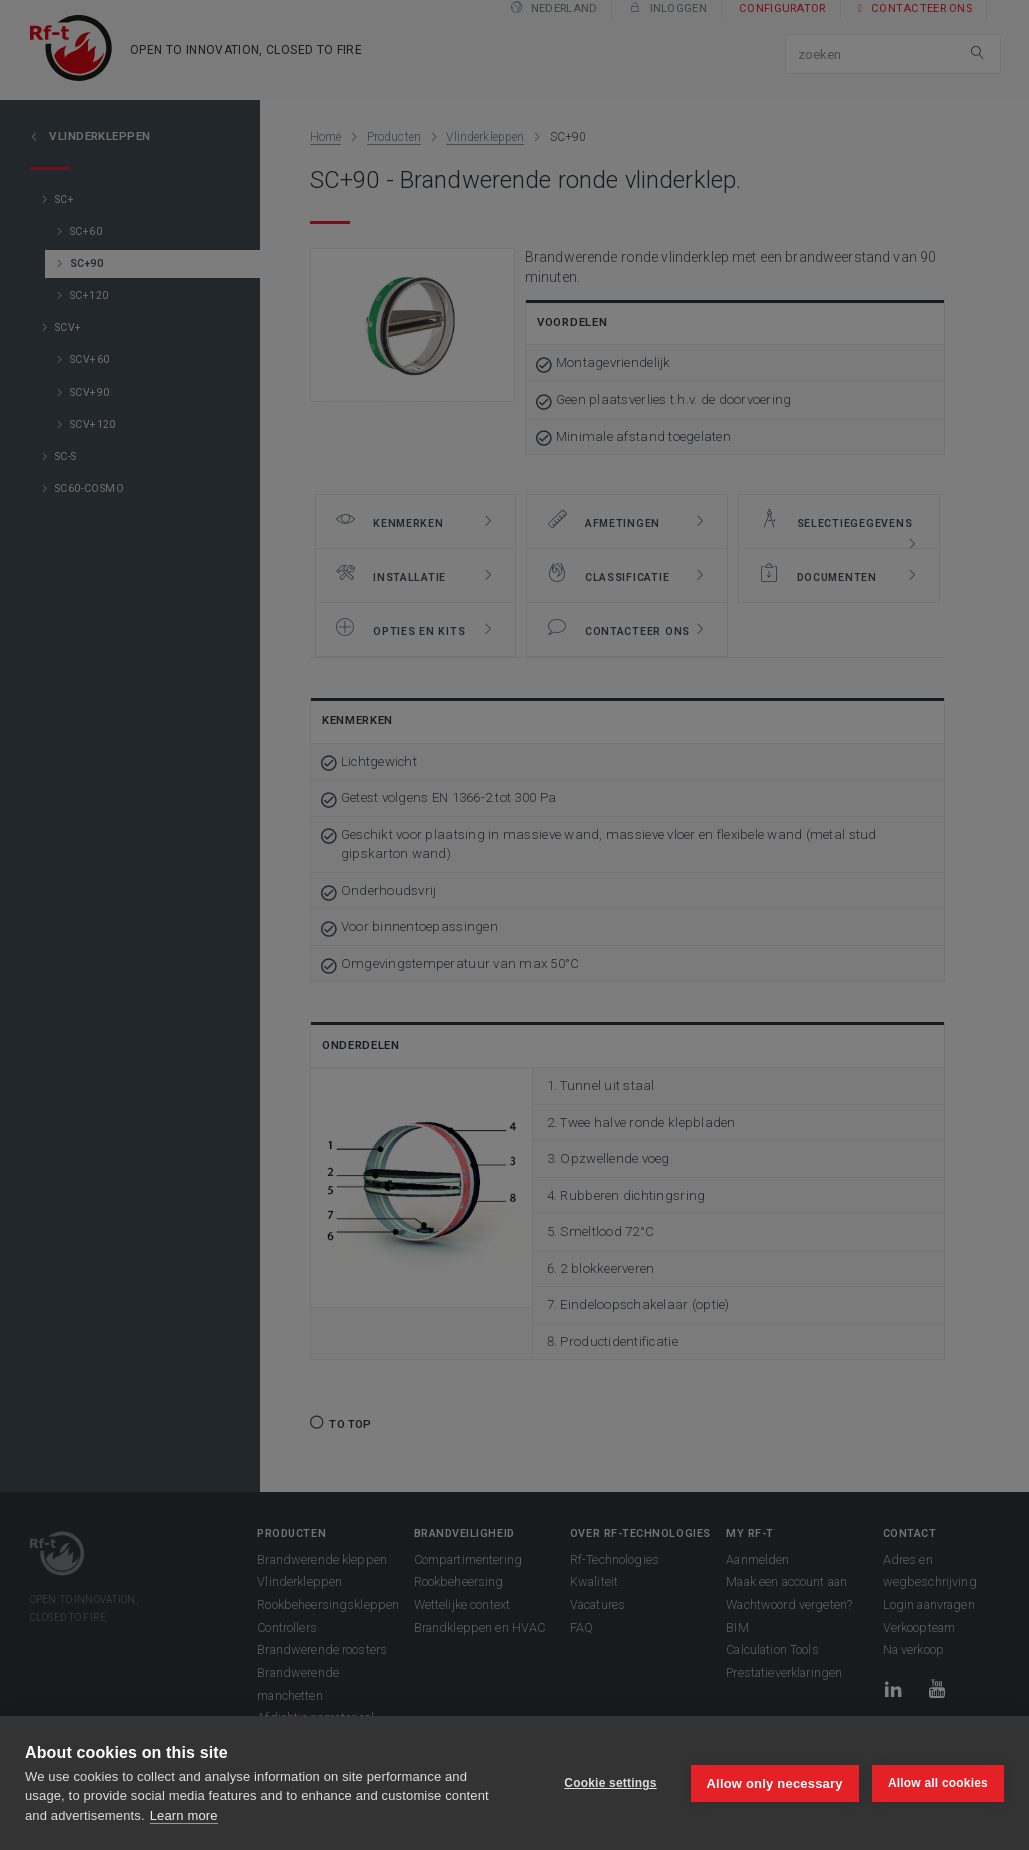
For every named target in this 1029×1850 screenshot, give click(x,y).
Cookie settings (609, 1783)
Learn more (184, 1815)
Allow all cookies (938, 1783)
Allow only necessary (774, 1782)
